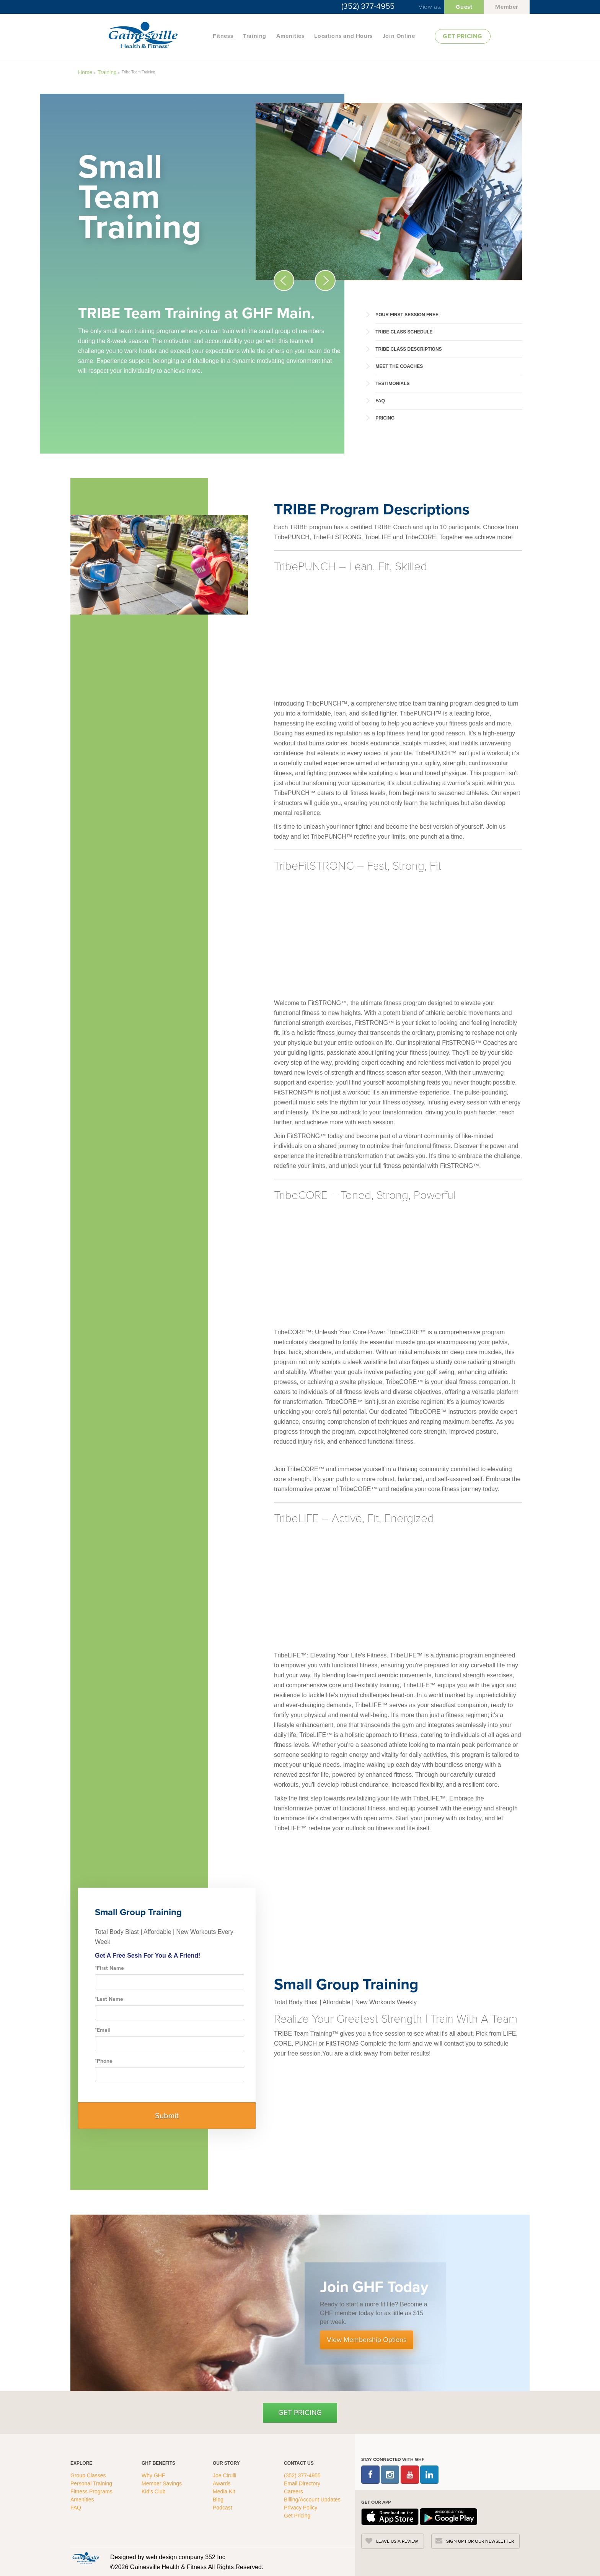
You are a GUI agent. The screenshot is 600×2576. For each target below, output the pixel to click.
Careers (293, 2491)
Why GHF (154, 2475)
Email (103, 2030)
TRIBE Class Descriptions (408, 349)
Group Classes (88, 2475)
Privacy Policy (300, 2507)
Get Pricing (300, 2412)
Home (85, 72)
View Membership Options (366, 2340)
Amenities (290, 36)
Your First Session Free (407, 314)
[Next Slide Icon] (325, 280)
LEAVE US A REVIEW (397, 2541)
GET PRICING (463, 36)
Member (506, 7)
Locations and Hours (343, 36)
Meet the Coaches (399, 366)
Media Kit (224, 2491)
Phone (103, 2061)
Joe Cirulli (224, 2475)
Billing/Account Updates (312, 2499)
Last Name (109, 1999)
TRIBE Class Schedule (403, 332)
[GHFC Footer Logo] (85, 2558)
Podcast (222, 2507)
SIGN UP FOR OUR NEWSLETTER (480, 2541)
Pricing (385, 418)
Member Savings (162, 2483)
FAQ (380, 400)
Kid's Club (154, 2491)
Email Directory (302, 2483)
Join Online (399, 36)
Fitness (223, 36)
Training (254, 36)
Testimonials (392, 383)
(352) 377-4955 (368, 6)
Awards (221, 2483)
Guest (464, 7)
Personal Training (92, 2483)
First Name (109, 1968)
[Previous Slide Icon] (284, 280)
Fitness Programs (92, 2491)
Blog (219, 2499)
